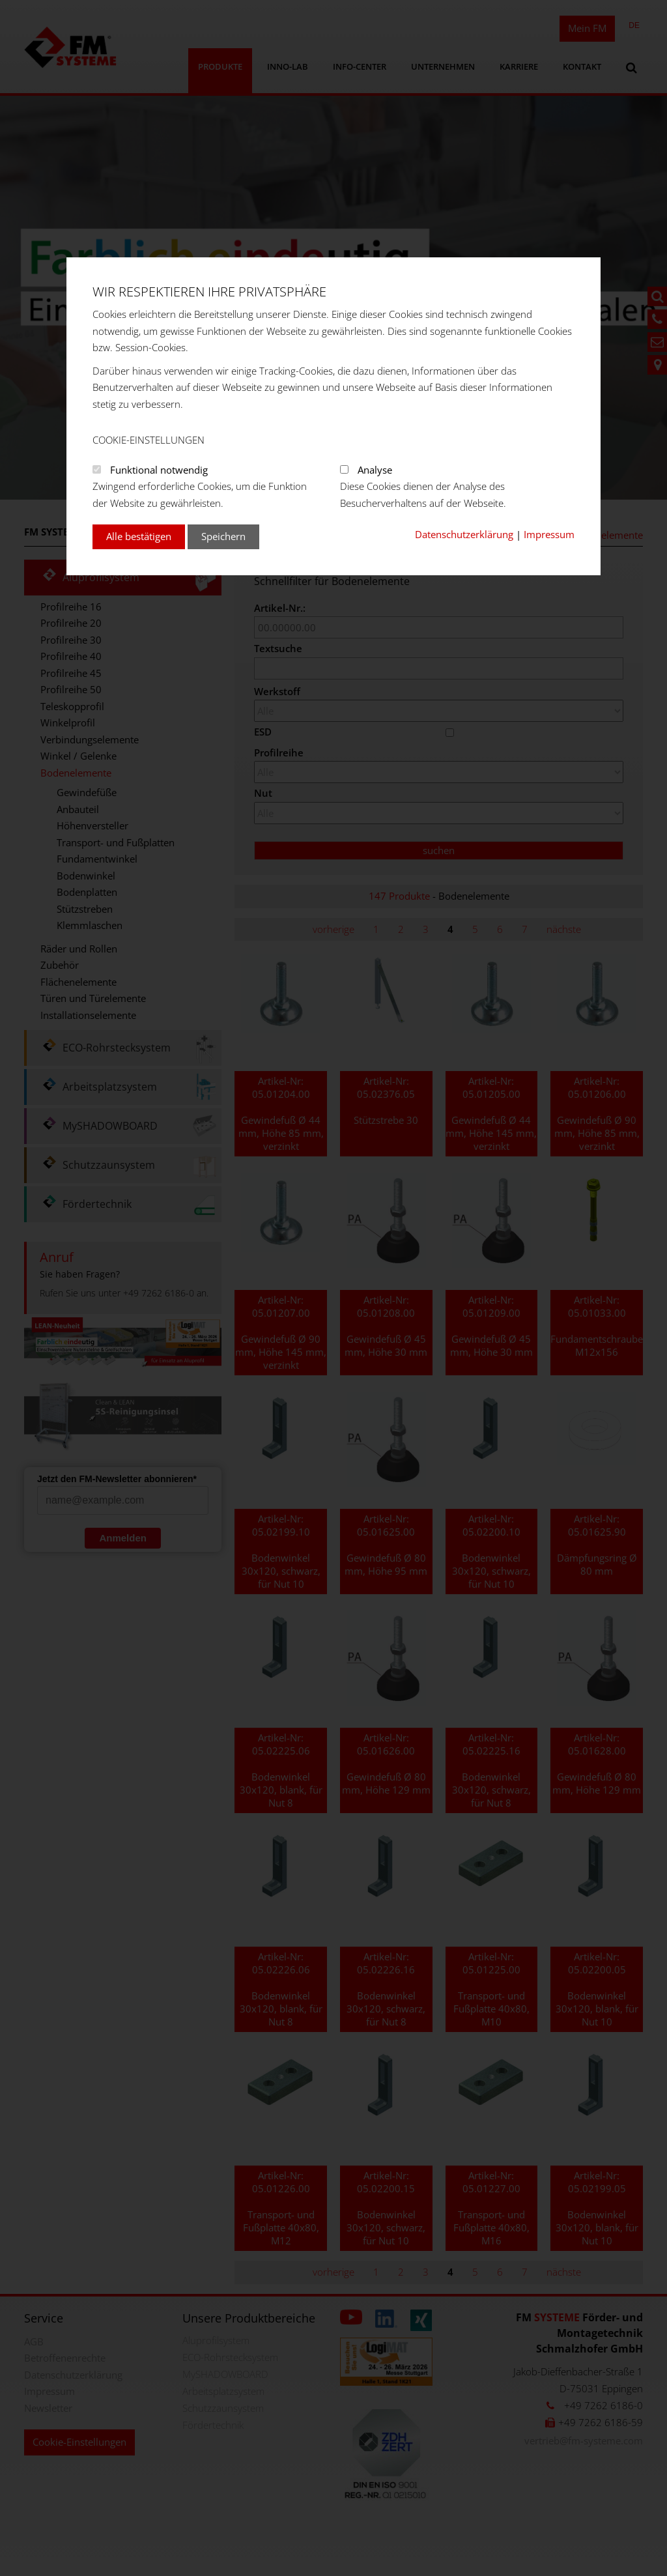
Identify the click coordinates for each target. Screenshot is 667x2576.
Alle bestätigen (138, 536)
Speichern (223, 536)
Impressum (549, 534)
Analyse (375, 469)
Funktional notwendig (159, 469)
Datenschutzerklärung (464, 534)
